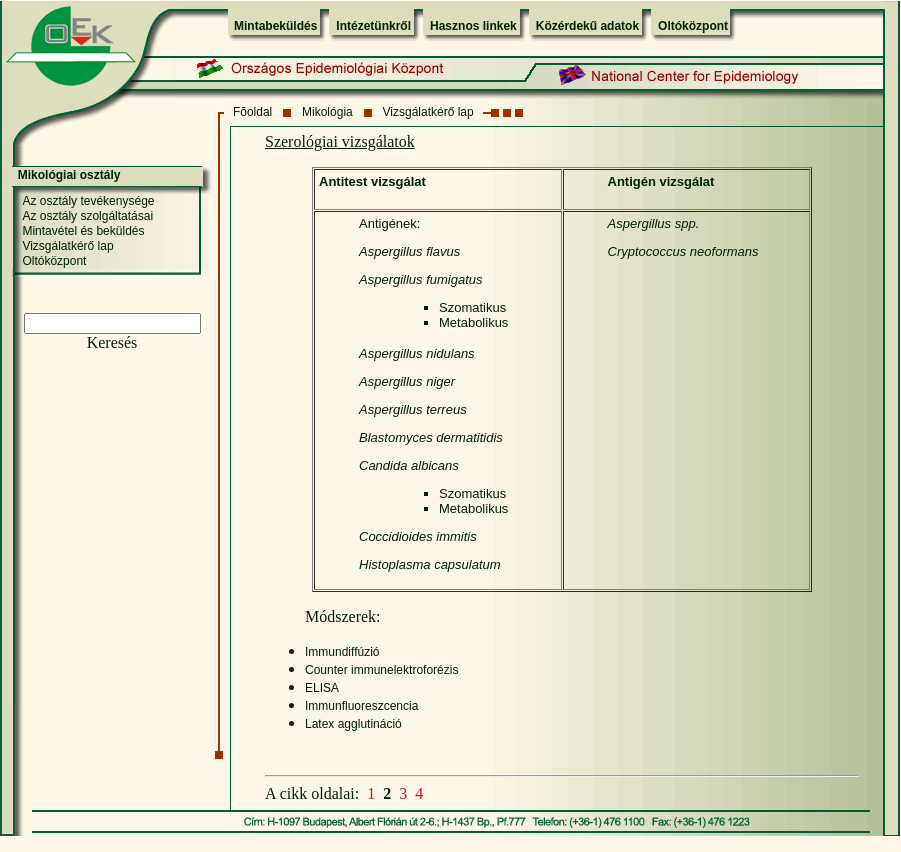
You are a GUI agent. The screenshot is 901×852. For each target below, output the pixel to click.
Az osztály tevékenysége (88, 201)
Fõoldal (252, 112)
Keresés (112, 342)
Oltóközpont (693, 26)
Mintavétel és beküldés (83, 231)
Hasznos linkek (473, 26)
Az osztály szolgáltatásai (87, 216)
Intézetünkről (373, 26)
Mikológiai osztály (69, 175)
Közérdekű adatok (587, 26)
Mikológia (327, 112)
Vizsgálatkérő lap (428, 112)
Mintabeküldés (275, 26)
